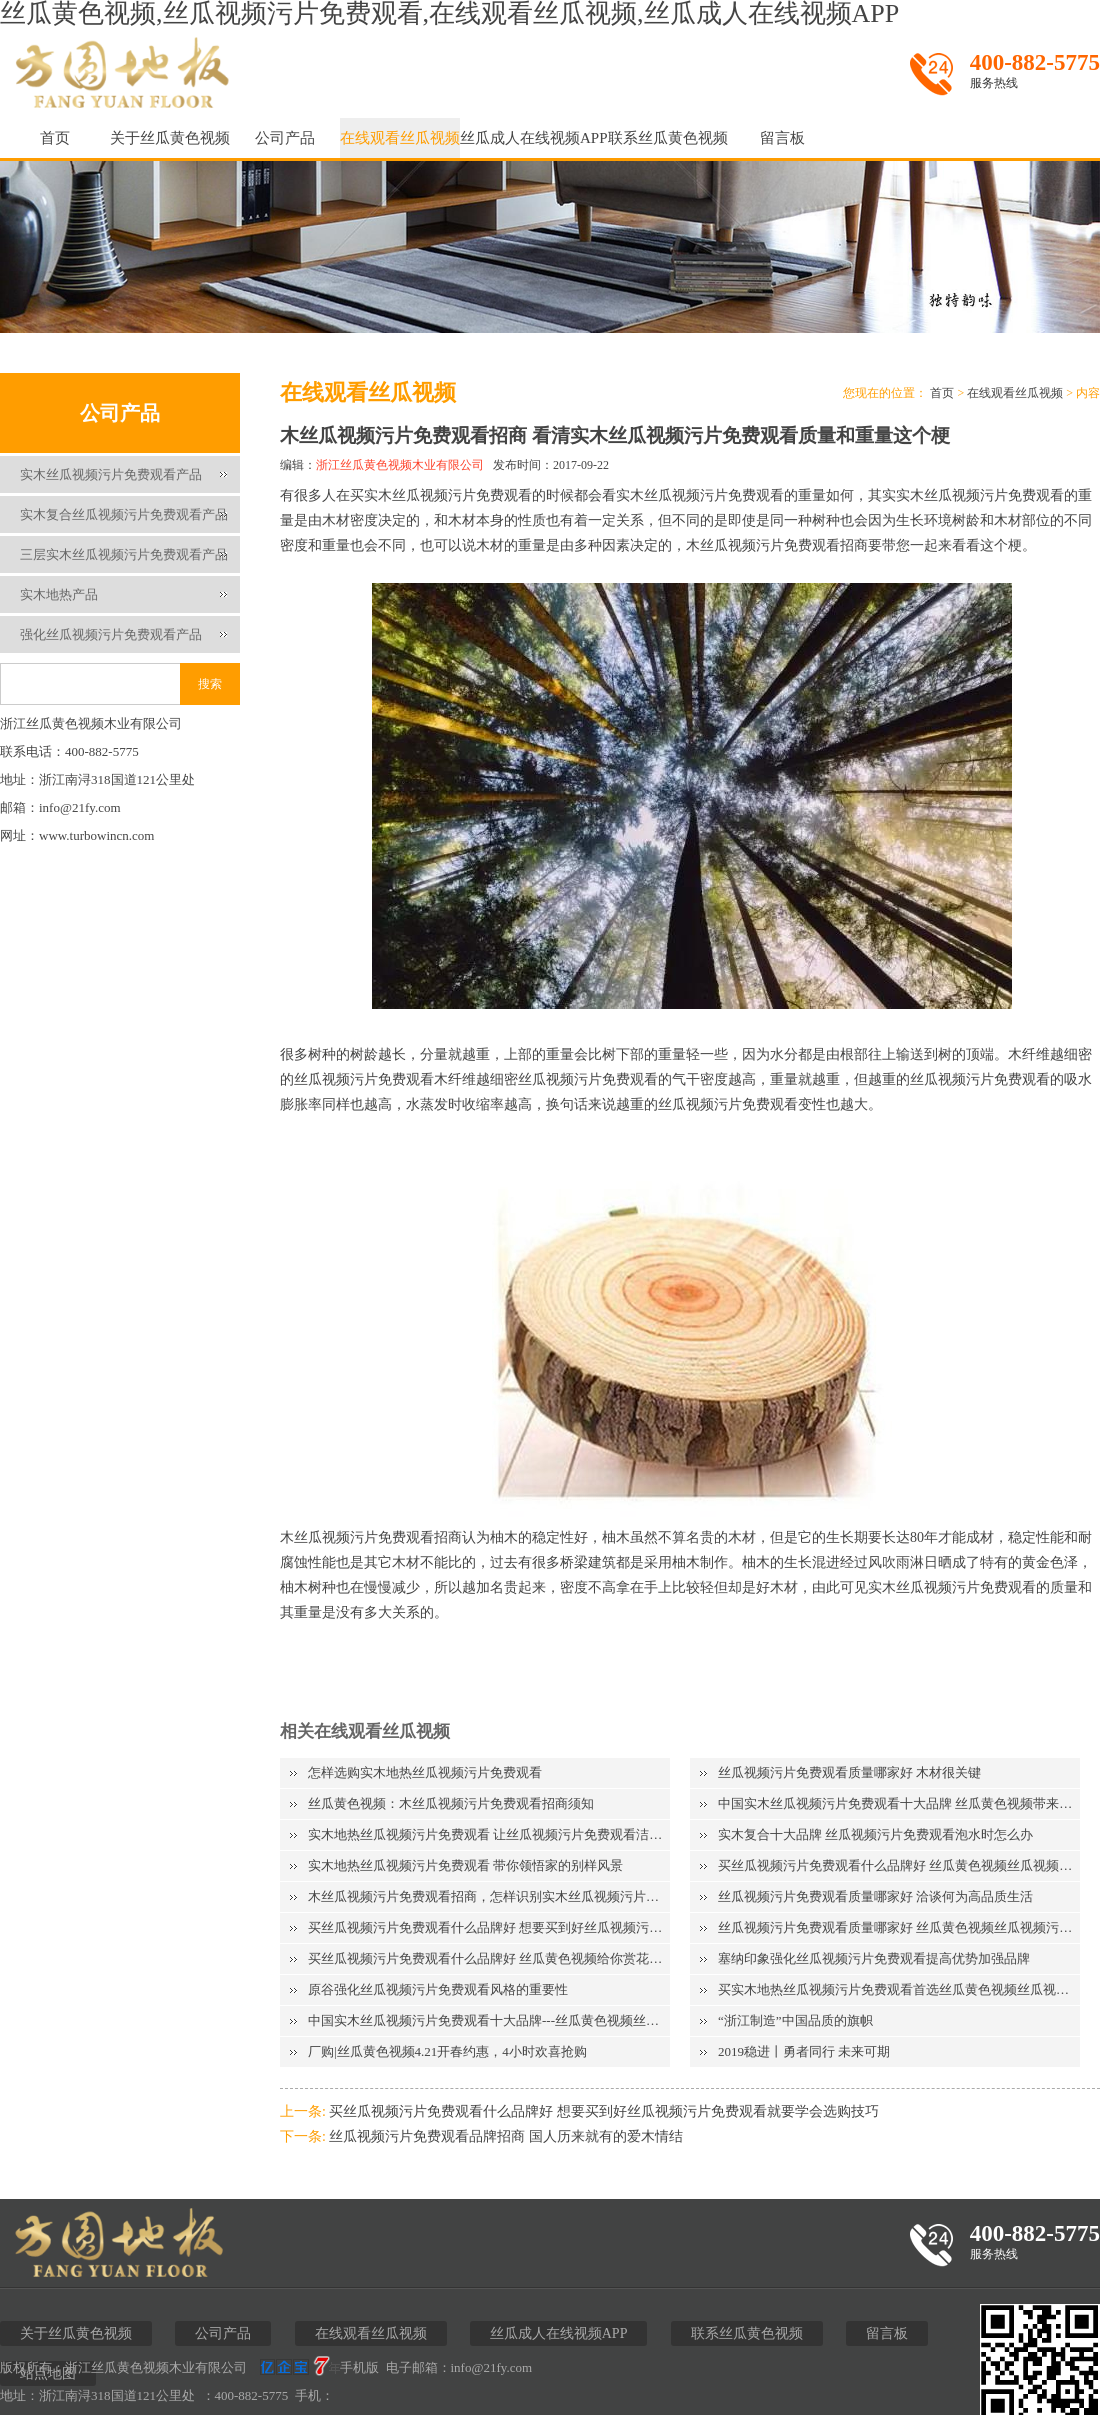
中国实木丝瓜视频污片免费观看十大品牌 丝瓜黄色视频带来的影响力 (899, 1803)
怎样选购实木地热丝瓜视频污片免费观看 (425, 1772)
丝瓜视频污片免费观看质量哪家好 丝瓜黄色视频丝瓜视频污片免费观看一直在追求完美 (899, 1927)
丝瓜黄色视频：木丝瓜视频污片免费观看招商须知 (451, 1803)
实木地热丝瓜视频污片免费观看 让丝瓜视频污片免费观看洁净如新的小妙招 (489, 1834)
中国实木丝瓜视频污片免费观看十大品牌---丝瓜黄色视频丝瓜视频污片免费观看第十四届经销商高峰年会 (489, 2020)
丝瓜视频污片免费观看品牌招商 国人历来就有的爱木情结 (506, 2136)
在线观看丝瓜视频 (400, 138)
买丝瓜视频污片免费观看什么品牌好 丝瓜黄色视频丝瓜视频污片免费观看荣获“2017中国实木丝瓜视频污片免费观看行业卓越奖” (899, 1865)
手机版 (359, 2367)
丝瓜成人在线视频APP (534, 138)
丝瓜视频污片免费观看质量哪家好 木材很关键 (849, 1772)
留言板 (782, 138)
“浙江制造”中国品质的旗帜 (795, 2020)
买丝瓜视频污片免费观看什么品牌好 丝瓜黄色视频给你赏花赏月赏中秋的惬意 (489, 1958)
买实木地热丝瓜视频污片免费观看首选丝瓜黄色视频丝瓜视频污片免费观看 (899, 1989)
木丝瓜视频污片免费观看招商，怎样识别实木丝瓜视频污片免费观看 (489, 1896)
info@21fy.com (492, 2367)
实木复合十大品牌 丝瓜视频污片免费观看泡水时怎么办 (875, 1834)
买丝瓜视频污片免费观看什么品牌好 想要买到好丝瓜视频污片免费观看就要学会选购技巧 (489, 1927)
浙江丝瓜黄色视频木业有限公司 (400, 465)
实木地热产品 (59, 594)
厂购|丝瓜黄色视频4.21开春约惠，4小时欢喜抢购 (447, 2051)
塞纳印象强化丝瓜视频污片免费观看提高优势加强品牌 (874, 1958)
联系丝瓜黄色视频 (668, 138)
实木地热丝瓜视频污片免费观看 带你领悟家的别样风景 (465, 1865)
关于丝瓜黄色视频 (170, 138)
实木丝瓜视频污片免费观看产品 (111, 474)
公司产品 (285, 138)
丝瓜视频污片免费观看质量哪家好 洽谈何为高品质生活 (875, 1896)
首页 (55, 138)
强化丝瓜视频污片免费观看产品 (111, 634)
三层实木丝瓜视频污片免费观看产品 (124, 554)
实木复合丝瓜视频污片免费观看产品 (124, 514)
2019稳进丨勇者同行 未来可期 (804, 2051)
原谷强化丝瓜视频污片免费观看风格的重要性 (438, 1989)
